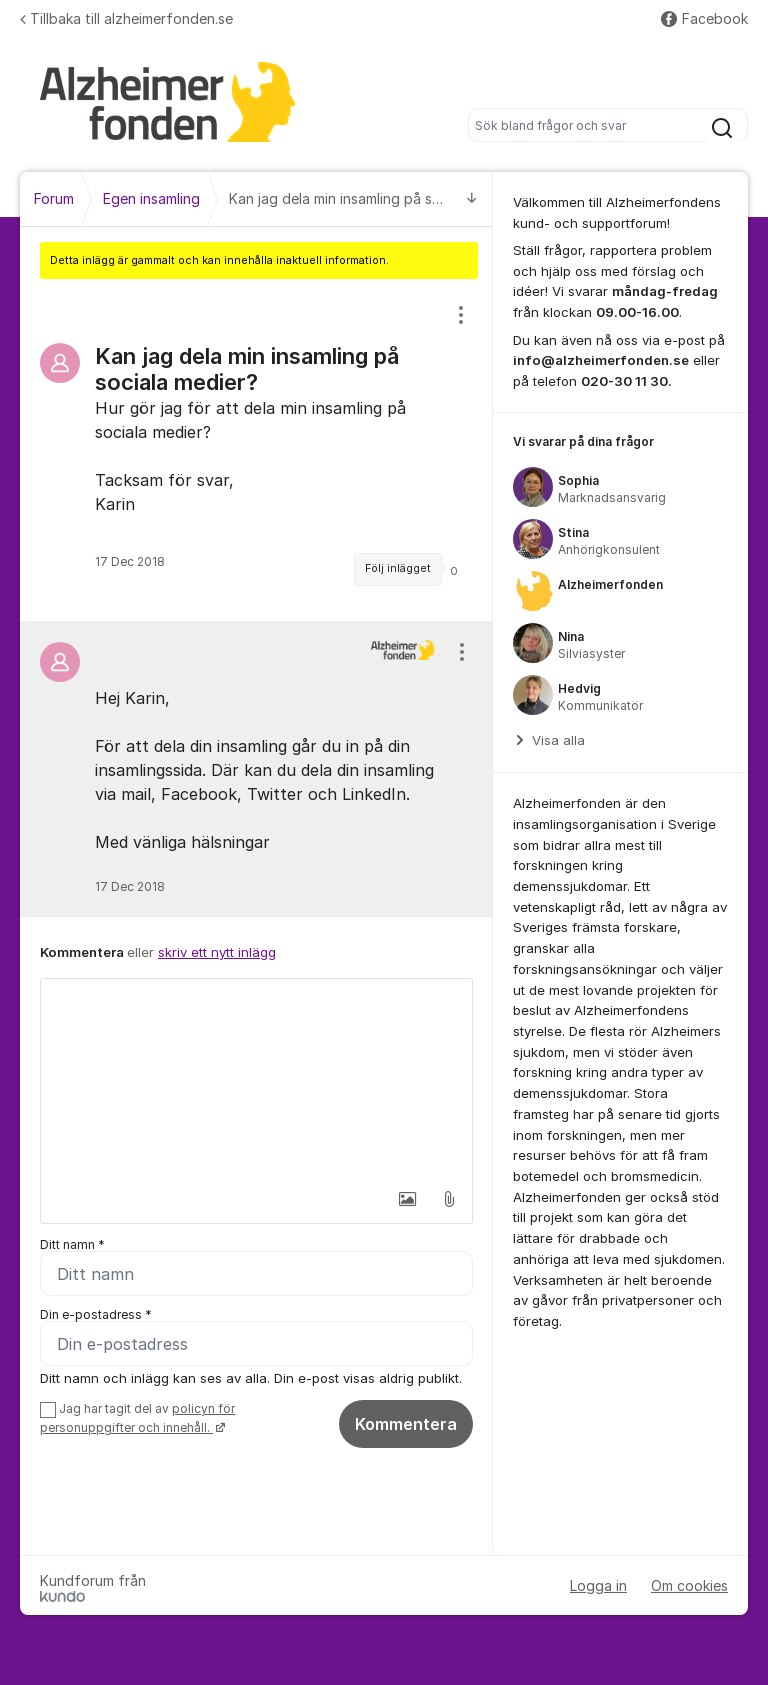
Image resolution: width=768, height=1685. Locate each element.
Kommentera (406, 1424)
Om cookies (689, 1585)
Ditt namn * (72, 1244)
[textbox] (256, 1079)
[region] (256, 450)
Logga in (598, 1585)
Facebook (704, 18)
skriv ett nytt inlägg (217, 952)
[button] (407, 1199)
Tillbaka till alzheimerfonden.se (126, 18)
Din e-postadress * (96, 1314)
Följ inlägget (398, 568)
